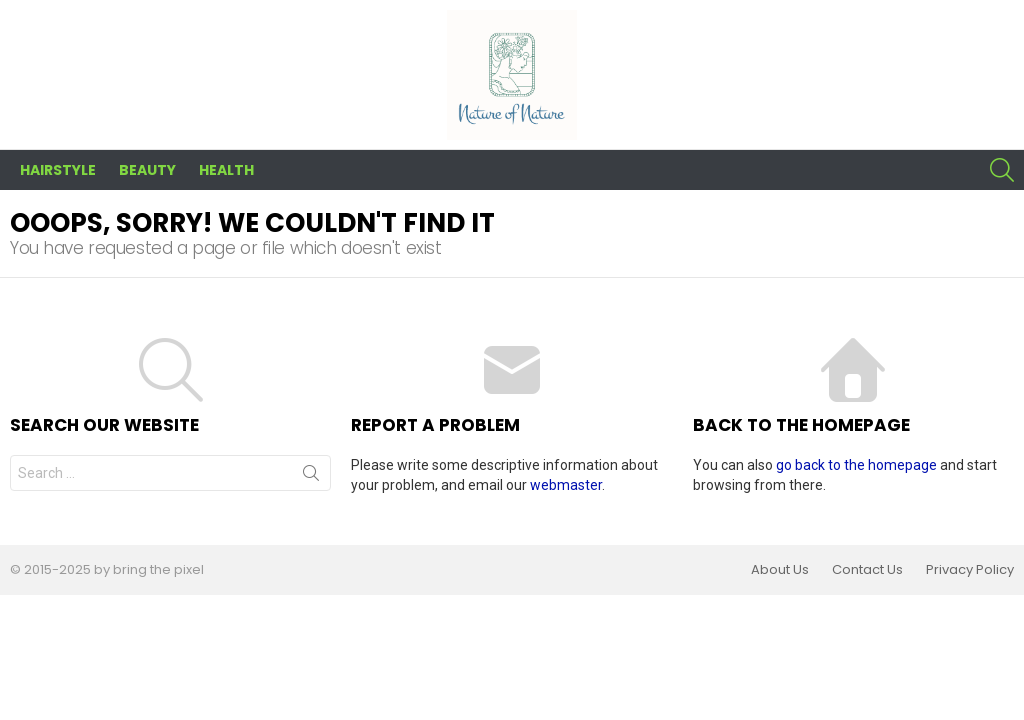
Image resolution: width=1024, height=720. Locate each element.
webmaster (566, 485)
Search (311, 477)
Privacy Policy (970, 570)
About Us (780, 570)
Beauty (147, 170)
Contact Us (867, 570)
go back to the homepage (856, 465)
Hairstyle (58, 170)
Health (226, 170)
